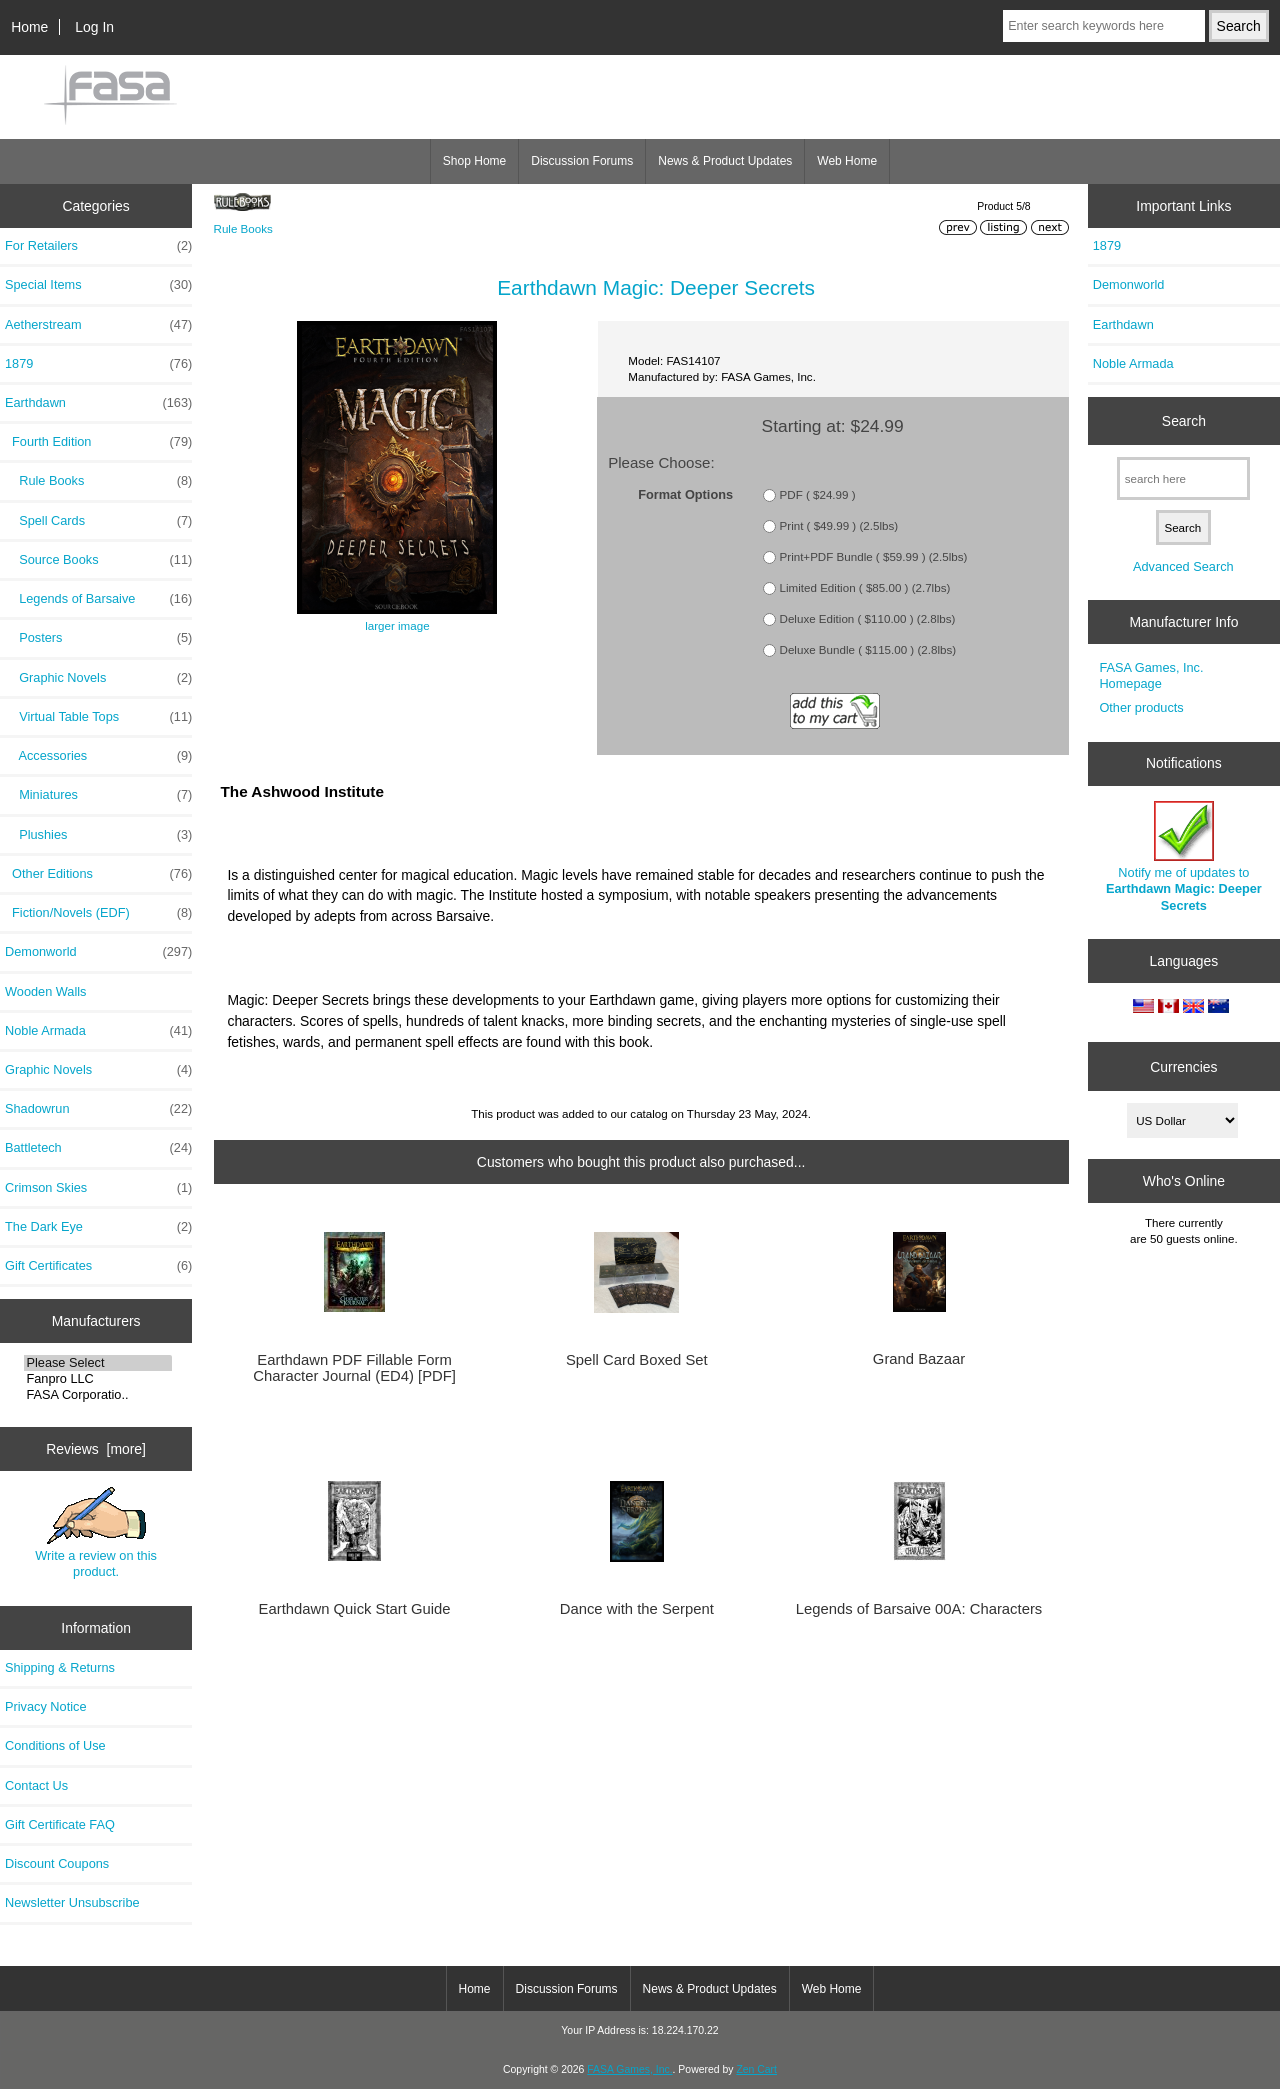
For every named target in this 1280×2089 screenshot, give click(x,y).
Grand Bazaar (919, 1359)
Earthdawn (1123, 324)
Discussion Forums (582, 161)
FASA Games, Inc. (629, 2069)
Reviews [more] (96, 1449)
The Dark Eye (98, 1227)
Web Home (847, 161)
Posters (98, 638)
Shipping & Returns (60, 1667)
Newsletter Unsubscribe (72, 1902)
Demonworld (98, 952)
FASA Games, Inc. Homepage (1151, 675)
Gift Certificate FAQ (60, 1824)
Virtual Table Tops (98, 717)
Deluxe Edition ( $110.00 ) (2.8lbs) (868, 618)
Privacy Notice (45, 1706)
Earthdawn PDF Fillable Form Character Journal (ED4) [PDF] (354, 1368)
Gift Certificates (98, 1266)
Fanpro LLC (97, 1379)
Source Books (98, 560)
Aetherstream (98, 325)
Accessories (98, 756)
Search (1184, 421)
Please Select (97, 1363)
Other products (1141, 707)
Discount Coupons (57, 1863)
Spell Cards (98, 521)
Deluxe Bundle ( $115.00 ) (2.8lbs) (868, 649)
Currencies (1183, 1066)
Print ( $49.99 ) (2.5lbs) (839, 525)
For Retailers (98, 246)
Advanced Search (1183, 566)
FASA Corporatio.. (97, 1395)
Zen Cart (756, 2069)
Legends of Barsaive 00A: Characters (919, 1609)
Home (29, 27)
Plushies (98, 835)
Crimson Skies (98, 1188)
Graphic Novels (98, 678)
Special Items (98, 285)
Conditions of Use (55, 1745)
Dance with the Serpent (637, 1609)
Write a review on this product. (96, 1533)
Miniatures (98, 795)
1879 (98, 364)
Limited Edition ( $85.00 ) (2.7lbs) (865, 587)
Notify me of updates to (1184, 857)
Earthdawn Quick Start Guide (355, 1609)
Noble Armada (98, 1031)
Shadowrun (98, 1109)
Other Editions (98, 874)
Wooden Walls (46, 991)
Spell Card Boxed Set (637, 1360)
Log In (94, 27)
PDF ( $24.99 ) (818, 494)
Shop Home (474, 161)
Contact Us (36, 1785)
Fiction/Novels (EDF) (98, 913)
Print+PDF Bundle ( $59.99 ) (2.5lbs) (874, 556)
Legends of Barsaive (98, 599)
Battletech (98, 1148)
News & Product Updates (725, 161)
